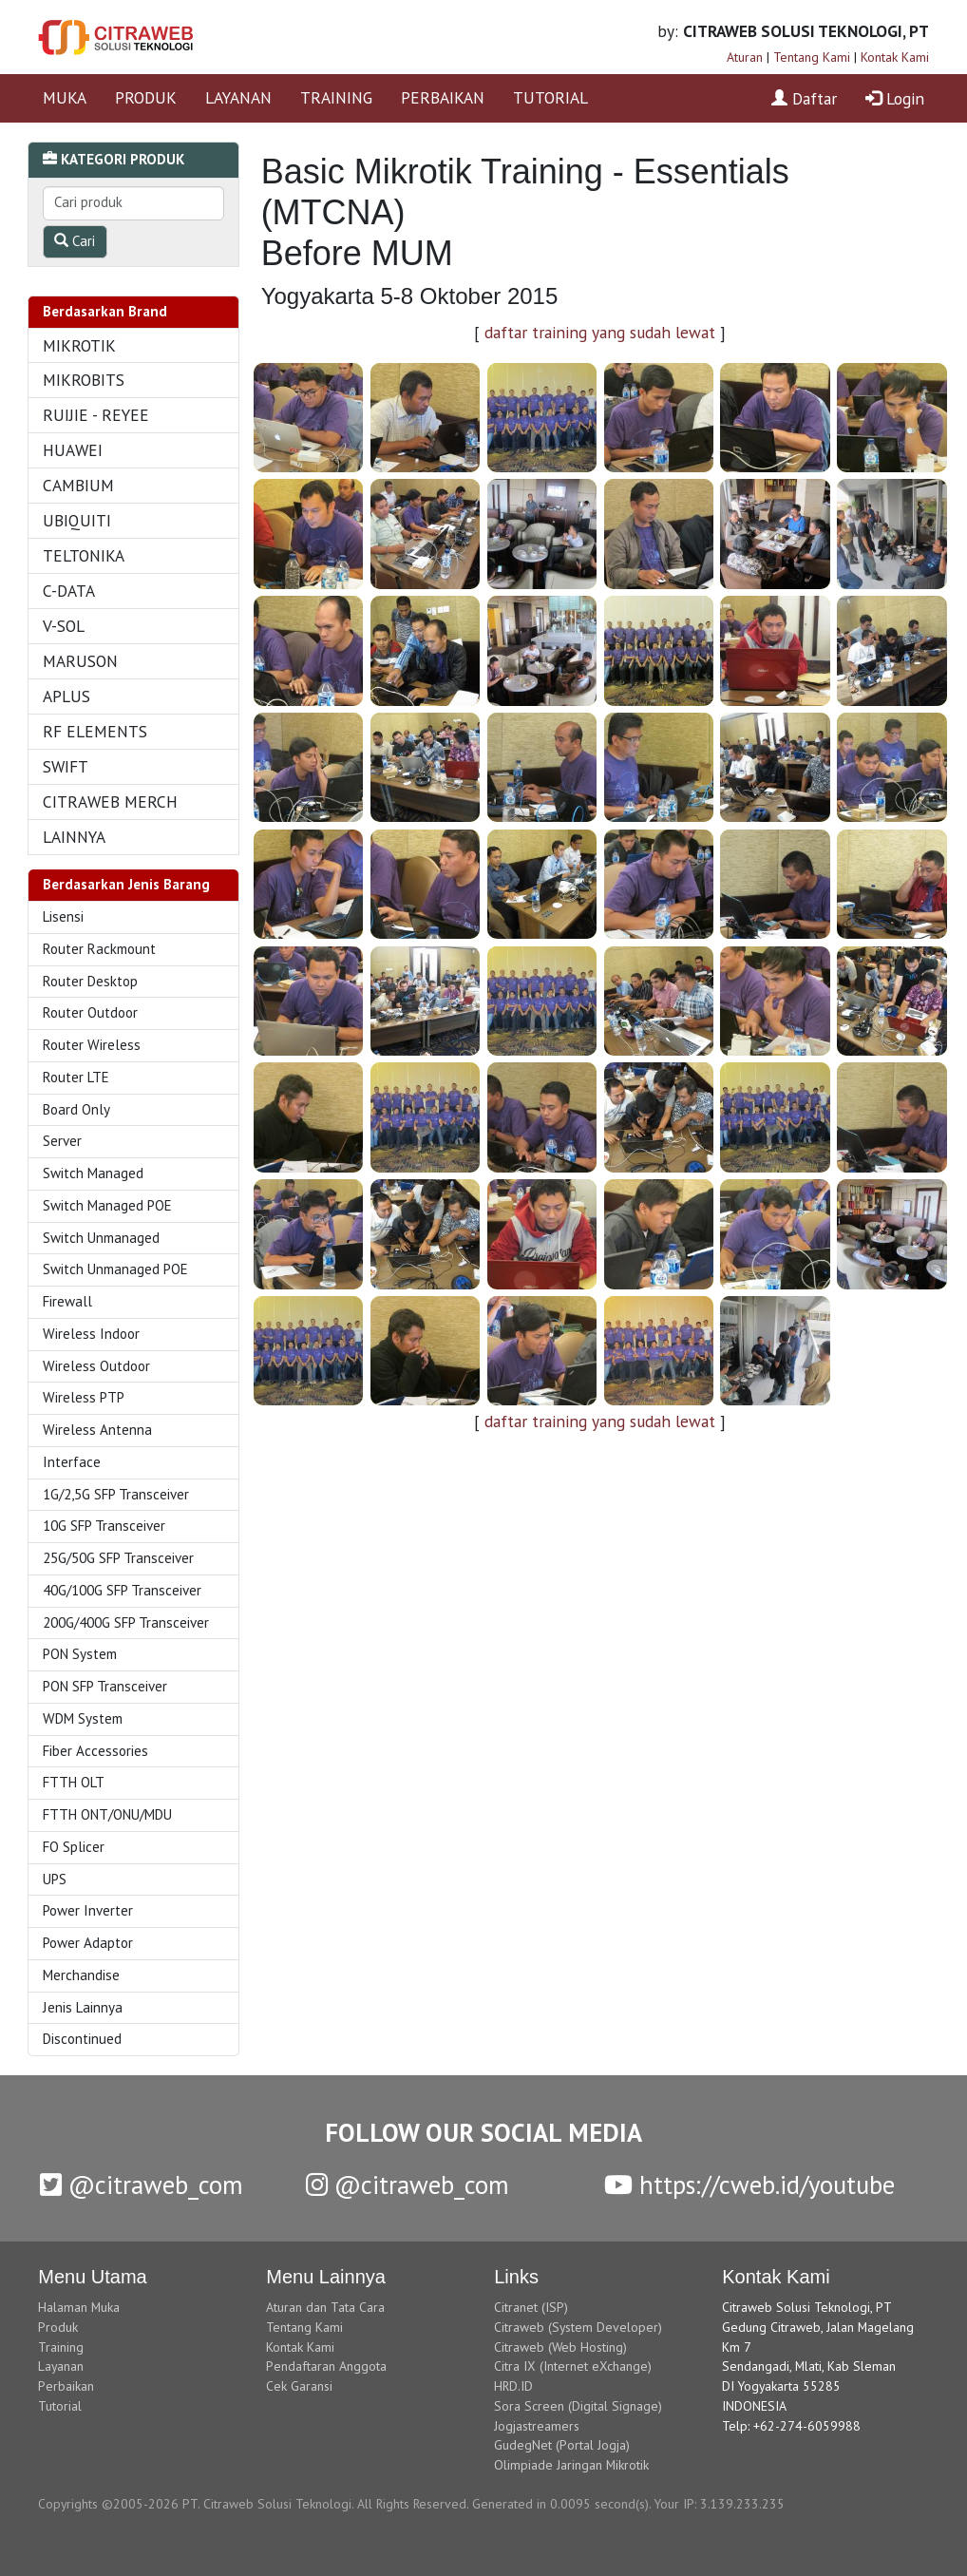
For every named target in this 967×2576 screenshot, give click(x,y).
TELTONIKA (83, 555)
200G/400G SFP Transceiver (126, 1622)
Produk (58, 2327)
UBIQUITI (77, 520)
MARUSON (80, 661)
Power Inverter (88, 1910)
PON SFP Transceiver (105, 1686)
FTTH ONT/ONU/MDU (107, 1814)
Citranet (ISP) (531, 2307)
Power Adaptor (88, 1943)
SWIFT (65, 766)
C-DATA (69, 590)
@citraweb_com (141, 2184)
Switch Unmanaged (101, 1238)
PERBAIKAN (442, 97)
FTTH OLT (73, 1782)
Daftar (804, 98)
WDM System (83, 1718)
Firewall (67, 1301)
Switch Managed (93, 1173)
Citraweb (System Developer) (578, 2327)
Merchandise (81, 1975)
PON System (80, 1654)
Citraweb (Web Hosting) (560, 2347)
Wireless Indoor (91, 1334)
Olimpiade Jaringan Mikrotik (571, 2464)
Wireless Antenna (97, 1430)
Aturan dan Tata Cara (325, 2307)
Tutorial (60, 2405)
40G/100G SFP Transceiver (122, 1590)
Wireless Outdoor (96, 1366)
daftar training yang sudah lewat (599, 332)
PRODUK (146, 97)
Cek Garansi (299, 2386)
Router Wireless (92, 1045)
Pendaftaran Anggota (326, 2366)
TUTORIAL (550, 97)
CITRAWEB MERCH (110, 801)
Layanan (61, 2366)
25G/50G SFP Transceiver (118, 1558)
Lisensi (63, 916)
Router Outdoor (90, 1012)
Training (61, 2347)
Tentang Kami (811, 57)
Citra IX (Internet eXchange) (573, 2366)
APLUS (66, 696)
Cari (74, 241)
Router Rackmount (99, 949)
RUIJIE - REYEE (96, 415)
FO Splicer (73, 1847)
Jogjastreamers (536, 2425)
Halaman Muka (79, 2307)
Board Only (76, 1109)
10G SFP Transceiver (104, 1526)
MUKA (64, 97)
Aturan (745, 57)
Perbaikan (66, 2386)
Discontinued (82, 2039)
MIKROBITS (83, 380)
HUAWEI (73, 450)
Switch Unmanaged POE (115, 1269)
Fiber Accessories (95, 1751)
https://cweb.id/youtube (749, 2184)
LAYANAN (238, 97)
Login (894, 98)
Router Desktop (90, 981)
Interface (72, 1462)
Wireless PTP (83, 1397)
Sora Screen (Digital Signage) (578, 2405)
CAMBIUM (78, 485)
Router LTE (76, 1077)
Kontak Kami (895, 57)
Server (62, 1141)
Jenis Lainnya (83, 2007)
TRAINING (336, 97)
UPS (54, 1879)
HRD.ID (513, 2386)
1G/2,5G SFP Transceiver (116, 1494)
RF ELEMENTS (95, 731)
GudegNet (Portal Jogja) (562, 2444)
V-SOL (64, 626)
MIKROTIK (79, 345)
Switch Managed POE (107, 1205)
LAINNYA (74, 837)
